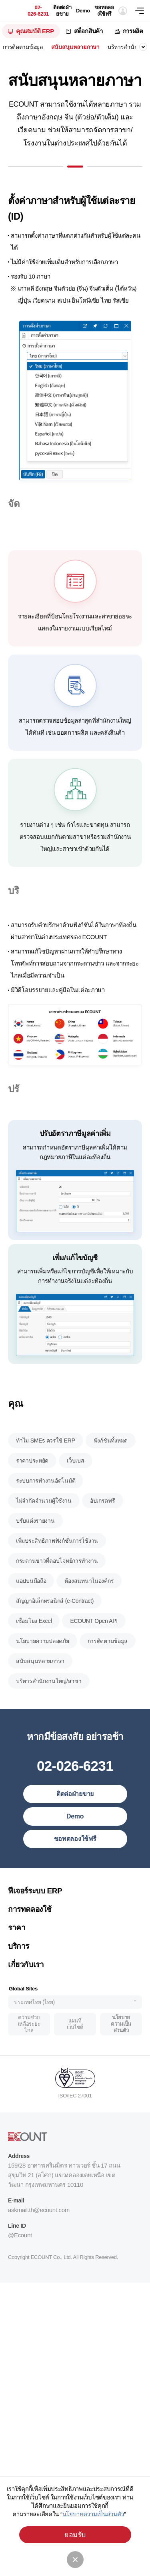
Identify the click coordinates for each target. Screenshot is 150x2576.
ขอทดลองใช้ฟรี (104, 10)
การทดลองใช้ (29, 1939)
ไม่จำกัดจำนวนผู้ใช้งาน (44, 1530)
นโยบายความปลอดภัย (42, 1671)
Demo (83, 11)
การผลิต (133, 31)
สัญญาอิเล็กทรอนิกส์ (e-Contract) (55, 1631)
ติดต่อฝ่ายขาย (62, 10)
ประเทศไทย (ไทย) (34, 2032)
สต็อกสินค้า (88, 31)
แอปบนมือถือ (31, 1611)
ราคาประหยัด (32, 1490)
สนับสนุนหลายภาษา (75, 47)
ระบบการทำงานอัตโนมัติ (45, 1510)
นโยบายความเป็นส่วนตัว (121, 2054)
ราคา (16, 1958)
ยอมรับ (75, 2535)
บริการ (18, 1976)
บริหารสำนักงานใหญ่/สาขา (49, 1711)
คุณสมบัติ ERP (35, 31)
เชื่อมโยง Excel (34, 1651)
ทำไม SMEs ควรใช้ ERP (45, 1470)
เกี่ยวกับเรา (26, 1994)
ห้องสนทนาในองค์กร (89, 1611)
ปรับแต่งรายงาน (35, 1551)
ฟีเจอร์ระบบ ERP (35, 1921)
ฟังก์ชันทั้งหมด (111, 1470)
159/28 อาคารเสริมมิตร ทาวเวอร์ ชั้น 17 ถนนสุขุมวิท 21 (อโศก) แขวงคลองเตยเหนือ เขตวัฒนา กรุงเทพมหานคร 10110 (64, 2205)
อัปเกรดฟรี (102, 1530)
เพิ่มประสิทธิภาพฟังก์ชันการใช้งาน (57, 1571)
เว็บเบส (75, 1490)
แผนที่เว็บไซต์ (75, 2054)
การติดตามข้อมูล (23, 47)
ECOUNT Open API (93, 1651)
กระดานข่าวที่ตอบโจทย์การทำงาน (57, 1591)
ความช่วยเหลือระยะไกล (29, 2054)
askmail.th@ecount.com (39, 2240)
